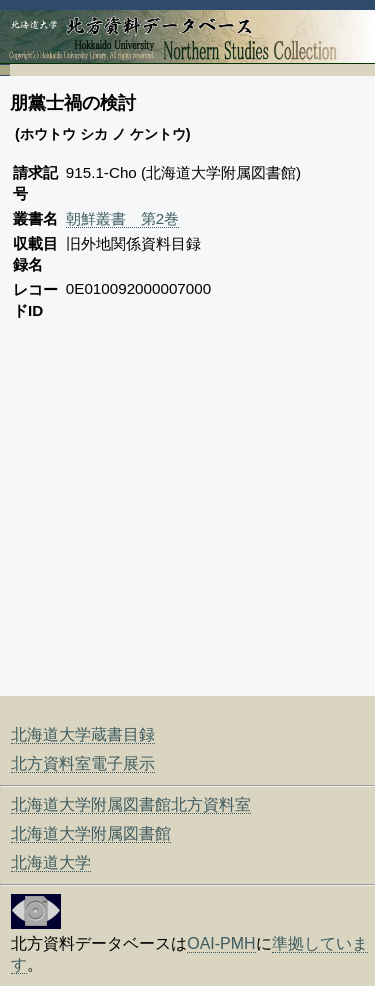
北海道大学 (51, 862)
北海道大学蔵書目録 (83, 734)
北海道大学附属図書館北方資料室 (131, 804)
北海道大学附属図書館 (91, 833)
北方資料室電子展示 (83, 763)
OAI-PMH (221, 943)
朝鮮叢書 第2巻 (122, 218)
